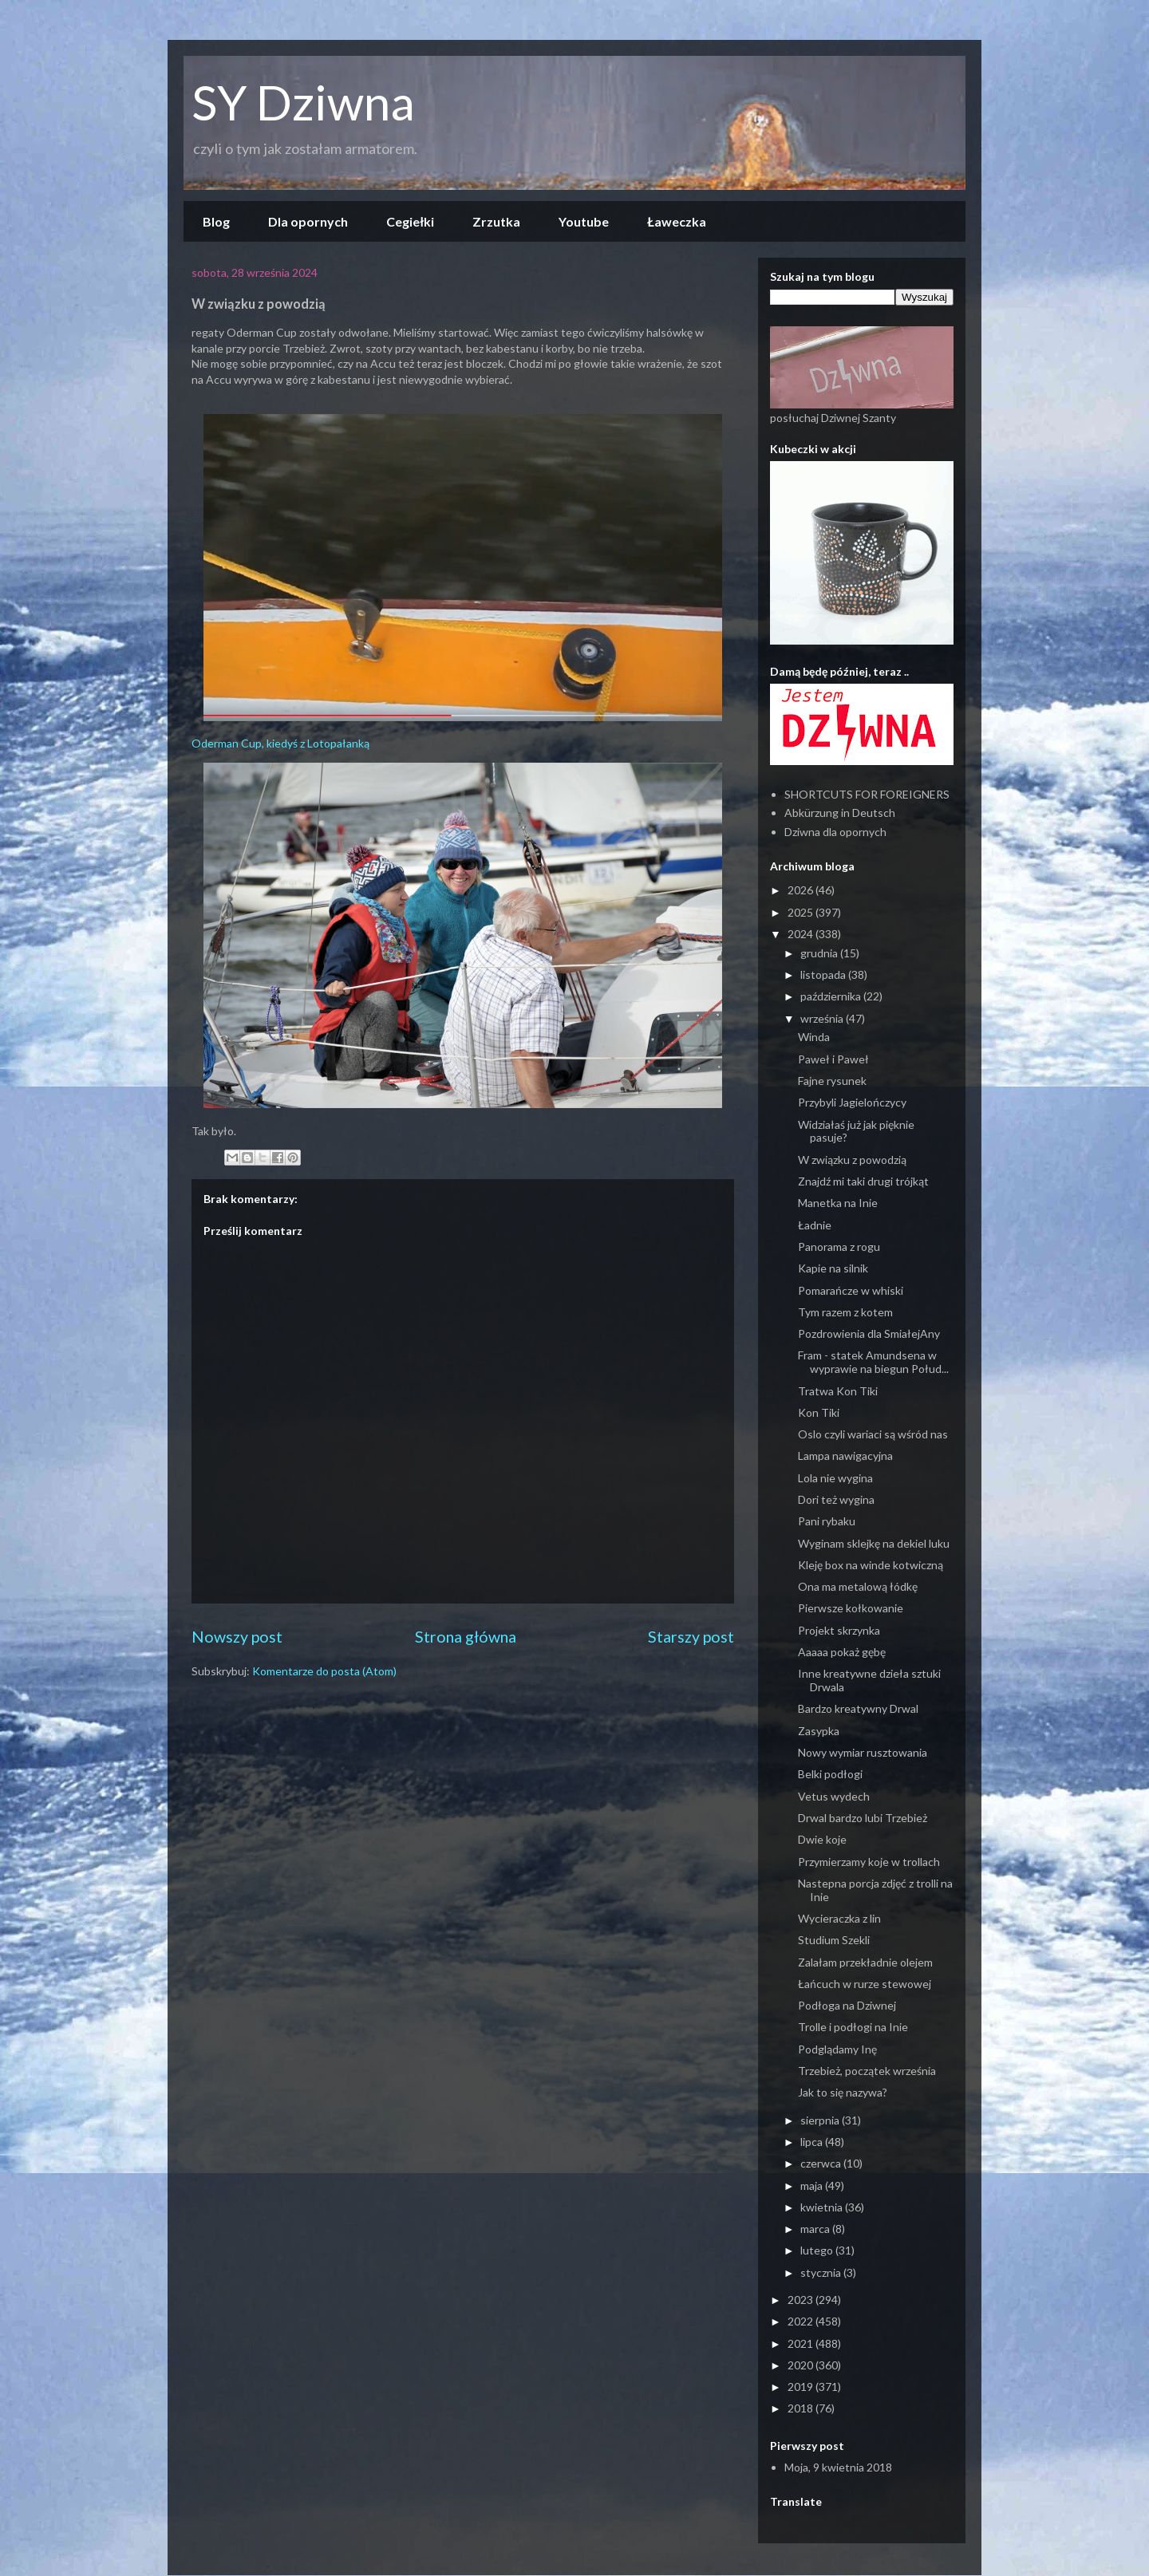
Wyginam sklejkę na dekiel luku (874, 1543)
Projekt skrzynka (839, 1630)
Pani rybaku (826, 1521)
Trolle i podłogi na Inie (853, 2027)
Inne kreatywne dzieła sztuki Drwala (869, 1680)
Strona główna (465, 1636)
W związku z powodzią (852, 1159)
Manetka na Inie (838, 1202)
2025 (801, 912)
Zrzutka (496, 221)
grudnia (820, 953)
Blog (216, 221)
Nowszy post (237, 1636)
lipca (812, 2141)
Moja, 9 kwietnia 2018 (838, 2467)
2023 (801, 2299)
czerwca (821, 2163)
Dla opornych (308, 221)
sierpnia (821, 2120)
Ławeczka (676, 221)
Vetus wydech (834, 1796)
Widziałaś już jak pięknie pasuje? (856, 1131)
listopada (824, 974)
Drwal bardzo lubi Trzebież (862, 1818)
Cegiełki (410, 221)
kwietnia (822, 2207)
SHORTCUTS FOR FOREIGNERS (867, 794)
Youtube (584, 221)
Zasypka (818, 1731)
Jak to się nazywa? (842, 2092)
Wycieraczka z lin (839, 1918)
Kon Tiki (818, 1412)
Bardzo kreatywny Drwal (858, 1708)
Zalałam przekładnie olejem (865, 1962)
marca (816, 2228)
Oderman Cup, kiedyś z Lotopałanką (280, 743)
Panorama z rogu (839, 1246)
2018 (801, 2408)
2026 (801, 890)
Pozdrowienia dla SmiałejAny (869, 1333)
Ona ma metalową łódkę (858, 1586)
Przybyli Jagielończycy (852, 1102)
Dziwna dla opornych (835, 831)
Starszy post (691, 1636)
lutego (817, 2250)
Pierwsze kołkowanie (850, 1608)
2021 (801, 2343)
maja (812, 2185)
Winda (814, 1036)
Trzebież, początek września (867, 2070)
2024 (801, 934)
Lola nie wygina (835, 1478)
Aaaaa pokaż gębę (842, 1652)
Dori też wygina (836, 1499)
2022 (801, 2321)
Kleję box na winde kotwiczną (870, 1565)
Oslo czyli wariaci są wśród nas (873, 1434)
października (831, 996)
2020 (801, 2365)
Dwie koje (822, 1839)
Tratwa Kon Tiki (838, 1391)
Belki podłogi (830, 1774)
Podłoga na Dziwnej (847, 2005)
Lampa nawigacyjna (845, 1455)
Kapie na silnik (833, 1268)
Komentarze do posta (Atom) (324, 1671)
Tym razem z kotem (845, 1312)
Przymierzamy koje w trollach (869, 1861)
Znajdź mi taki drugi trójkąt (863, 1181)
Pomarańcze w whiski (850, 1290)
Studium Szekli (834, 1940)
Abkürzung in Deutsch (839, 812)
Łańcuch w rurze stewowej (864, 1983)
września (823, 1018)
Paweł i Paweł (833, 1059)
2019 (801, 2386)
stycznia (821, 2272)
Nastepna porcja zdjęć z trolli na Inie (875, 1889)
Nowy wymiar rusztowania (862, 1752)
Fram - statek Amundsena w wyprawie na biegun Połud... (873, 1361)
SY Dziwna (303, 102)
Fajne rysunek (832, 1080)
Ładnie (814, 1225)
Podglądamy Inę (837, 2049)
